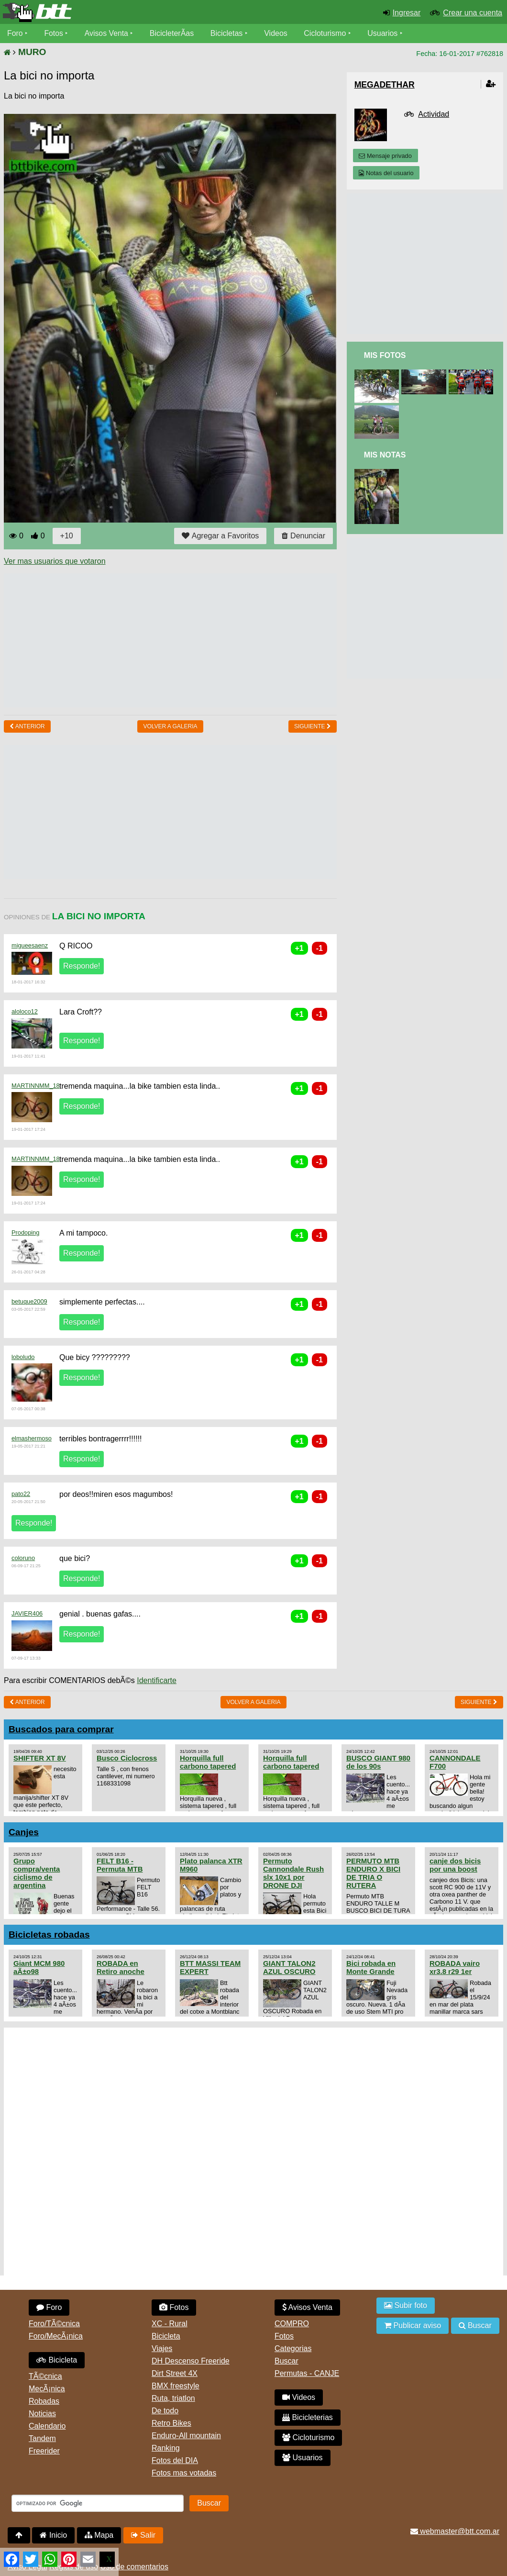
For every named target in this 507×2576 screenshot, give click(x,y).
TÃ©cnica (45, 2376)
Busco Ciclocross (127, 1758)
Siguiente (312, 726)
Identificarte (156, 1680)
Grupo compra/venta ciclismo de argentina (36, 1873)
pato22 (20, 1493)
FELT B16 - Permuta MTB (120, 1865)
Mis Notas (385, 455)
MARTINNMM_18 (35, 1085)
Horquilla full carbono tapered (208, 1762)
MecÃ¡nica (47, 2389)
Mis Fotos (385, 355)
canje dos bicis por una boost (455, 1865)
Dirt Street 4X (175, 2373)
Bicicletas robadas (49, 1934)
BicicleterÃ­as (173, 33)
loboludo (22, 1356)
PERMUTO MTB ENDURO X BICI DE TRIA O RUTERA (373, 1873)
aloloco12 (24, 1011)
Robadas (44, 2401)
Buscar (286, 2361)
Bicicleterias (307, 2417)
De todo (165, 2411)
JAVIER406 (27, 1613)
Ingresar (407, 13)
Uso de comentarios (134, 2567)
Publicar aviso (412, 2325)
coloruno (23, 1557)
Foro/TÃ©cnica (54, 2324)
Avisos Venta (107, 33)
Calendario (47, 2426)
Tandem (42, 2438)
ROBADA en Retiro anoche (120, 1967)
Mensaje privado (385, 155)
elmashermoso (31, 1438)
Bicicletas (228, 33)
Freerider (44, 2451)
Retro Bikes (171, 2423)
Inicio (53, 2535)
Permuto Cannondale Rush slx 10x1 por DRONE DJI (293, 1873)
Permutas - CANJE (307, 2373)
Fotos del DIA (175, 2460)
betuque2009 (29, 1301)
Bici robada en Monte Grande (371, 1967)
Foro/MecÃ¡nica (56, 2336)
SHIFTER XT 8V (39, 1758)
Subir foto (405, 2305)
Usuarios (383, 33)
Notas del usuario (386, 173)
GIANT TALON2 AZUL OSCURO (289, 1967)
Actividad (433, 114)
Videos (276, 33)
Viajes (162, 2348)
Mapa (99, 2535)
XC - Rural (169, 2324)
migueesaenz (29, 945)
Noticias (42, 2413)
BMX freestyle (175, 2386)
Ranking (166, 2448)
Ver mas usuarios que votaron (55, 561)
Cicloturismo (326, 33)
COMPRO (292, 2324)
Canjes (24, 1832)
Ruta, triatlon (173, 2398)
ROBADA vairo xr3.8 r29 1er (455, 1967)
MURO (32, 52)
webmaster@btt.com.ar (454, 2531)
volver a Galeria (170, 726)
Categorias (293, 2348)
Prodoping (25, 1232)
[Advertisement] (178, 640)
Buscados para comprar (61, 1729)
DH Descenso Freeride (191, 2361)
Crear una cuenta (472, 13)
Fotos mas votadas (184, 2473)
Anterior (27, 726)
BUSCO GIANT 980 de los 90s (378, 1762)
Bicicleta (56, 2360)
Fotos (54, 33)
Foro (15, 33)
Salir (143, 2535)
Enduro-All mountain (186, 2435)
